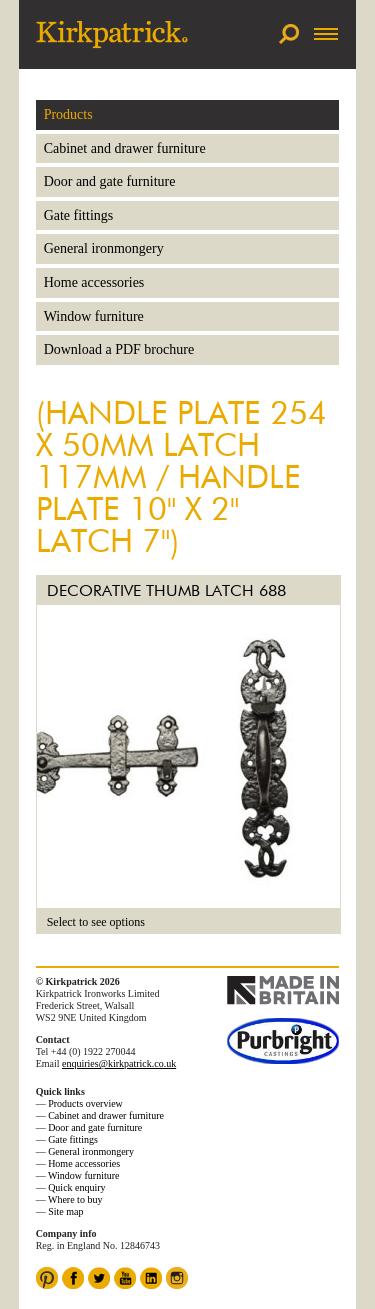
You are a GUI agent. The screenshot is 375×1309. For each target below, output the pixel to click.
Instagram (177, 1278)
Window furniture (94, 316)
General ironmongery (104, 248)
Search (289, 34)
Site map (65, 1211)
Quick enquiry (77, 1187)
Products (68, 114)
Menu (324, 34)
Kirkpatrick (112, 34)
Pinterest (47, 1278)
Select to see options (96, 922)
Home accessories (94, 282)
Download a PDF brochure (119, 349)
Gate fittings (79, 215)
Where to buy (75, 1199)
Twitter (99, 1278)
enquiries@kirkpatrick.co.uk (119, 1063)
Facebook (73, 1278)
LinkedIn (151, 1278)
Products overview (85, 1103)
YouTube (125, 1278)
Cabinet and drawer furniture (125, 148)
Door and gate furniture (110, 181)
